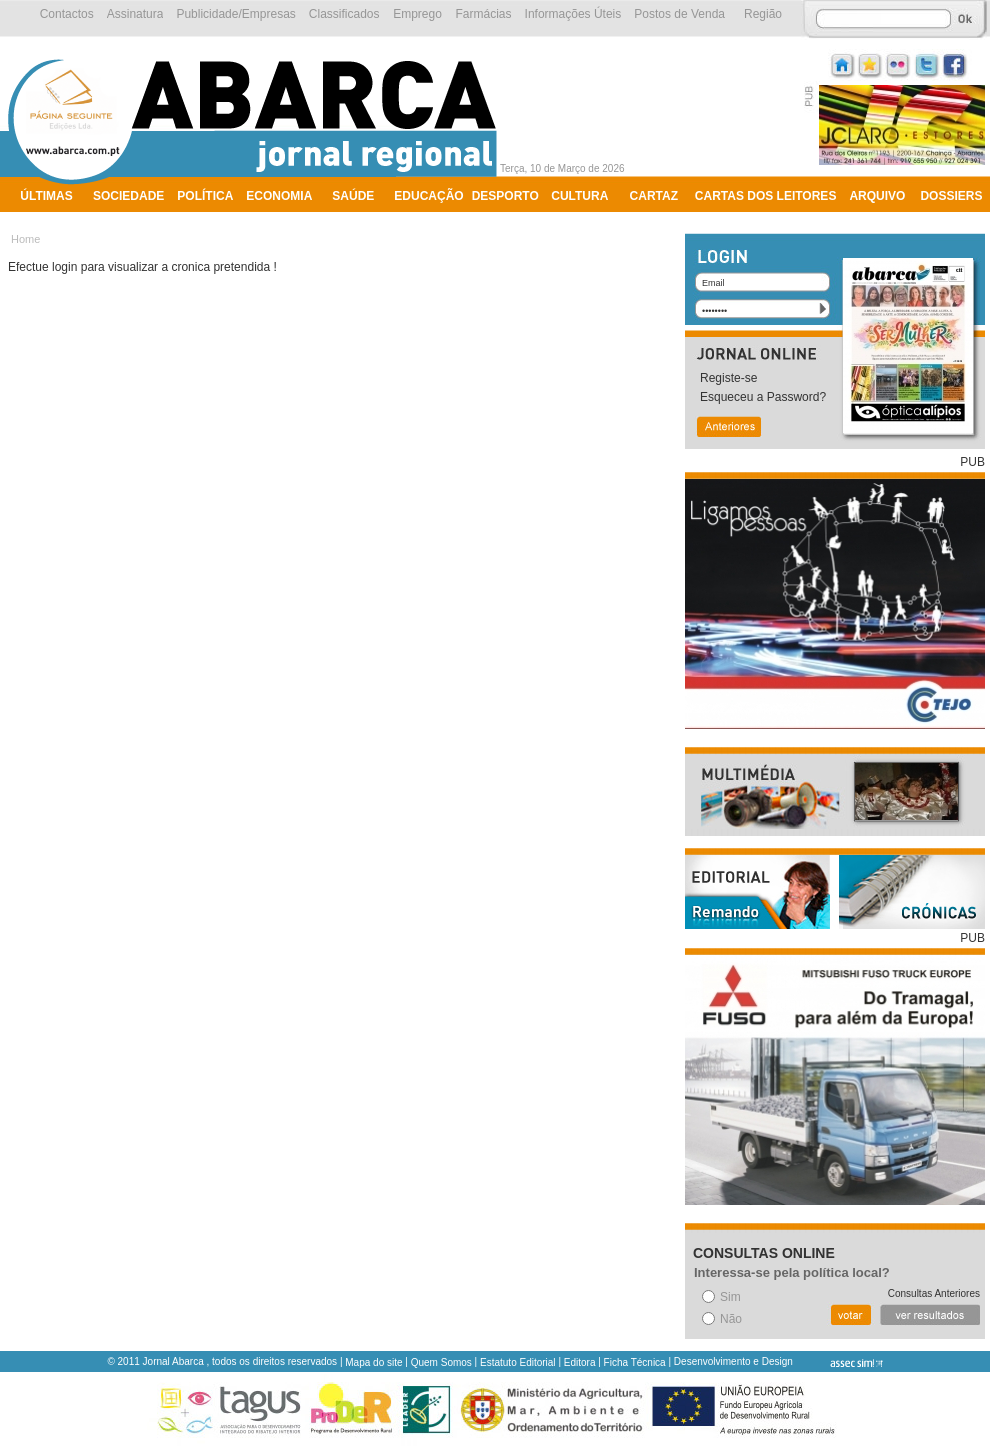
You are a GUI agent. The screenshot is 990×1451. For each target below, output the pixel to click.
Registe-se (728, 378)
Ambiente (52, 222)
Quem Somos (441, 1362)
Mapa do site (373, 1362)
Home (25, 239)
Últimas (46, 196)
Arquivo (877, 196)
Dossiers (951, 196)
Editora (580, 1362)
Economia (279, 196)
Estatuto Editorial (518, 1362)
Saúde (353, 196)
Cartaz (654, 196)
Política (205, 196)
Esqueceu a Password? (763, 397)
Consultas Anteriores (934, 1293)
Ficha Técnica (635, 1362)
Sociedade (128, 196)
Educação (428, 196)
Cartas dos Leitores (766, 196)
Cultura (579, 196)
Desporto (505, 196)
